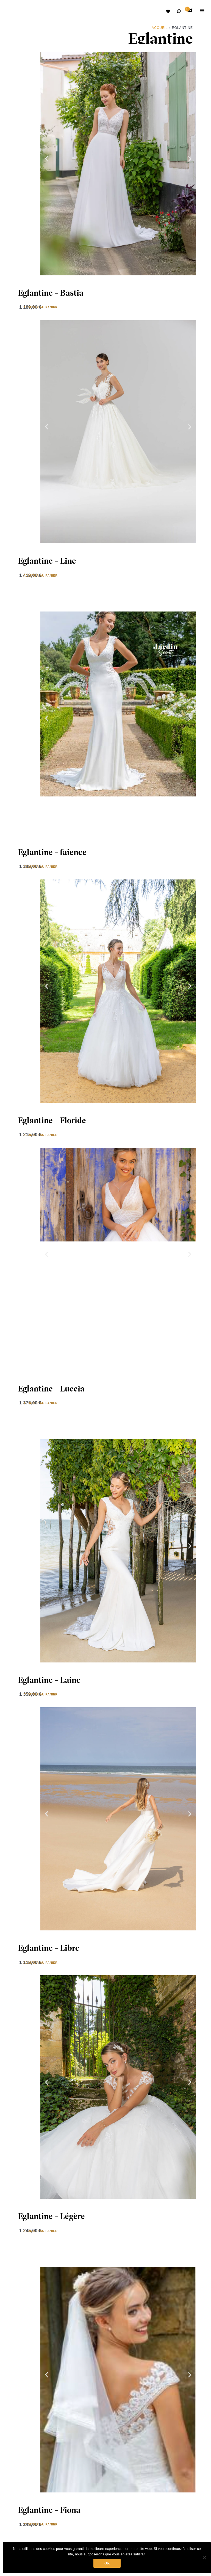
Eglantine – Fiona (49, 2510)
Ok (107, 2563)
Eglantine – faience (52, 852)
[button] (46, 159)
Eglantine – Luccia (51, 1389)
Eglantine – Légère (51, 2216)
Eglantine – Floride (52, 1120)
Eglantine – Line (47, 561)
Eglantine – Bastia (51, 293)
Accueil (160, 28)
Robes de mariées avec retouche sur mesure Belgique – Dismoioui (14, 12)
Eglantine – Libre (48, 1948)
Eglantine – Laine (49, 1680)
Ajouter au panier (40, 307)
